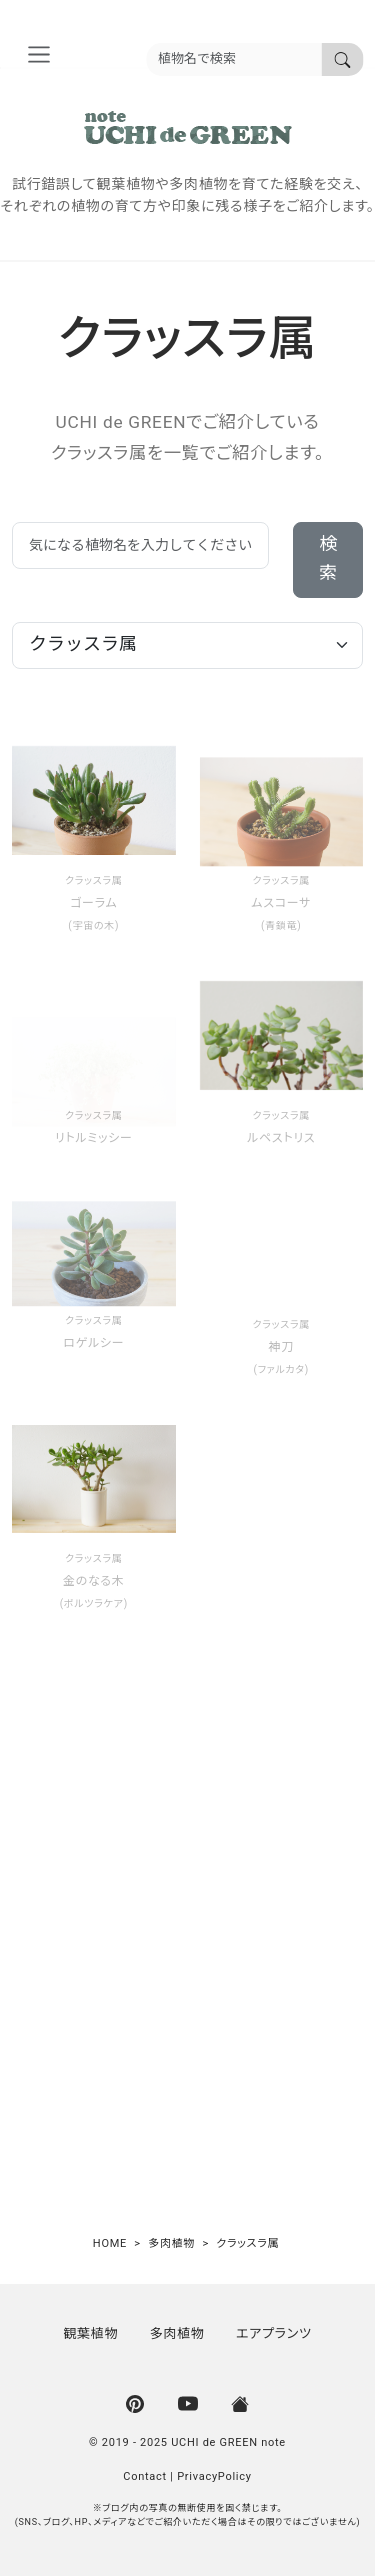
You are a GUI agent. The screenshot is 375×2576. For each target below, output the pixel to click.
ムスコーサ (281, 903)
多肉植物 (177, 2333)
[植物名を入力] (233, 59)
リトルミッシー (94, 1138)
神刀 (281, 1347)
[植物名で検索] (342, 59)
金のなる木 (94, 1581)
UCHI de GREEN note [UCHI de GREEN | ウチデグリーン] (228, 2442)
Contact (145, 2476)
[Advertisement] (187, 1939)
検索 (328, 559)
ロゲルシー (93, 1343)
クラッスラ (88, 881)
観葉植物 (90, 2333)
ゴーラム (93, 903)
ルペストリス (281, 1138)
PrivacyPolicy (214, 2476)
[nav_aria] (38, 54)
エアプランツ (274, 2333)
